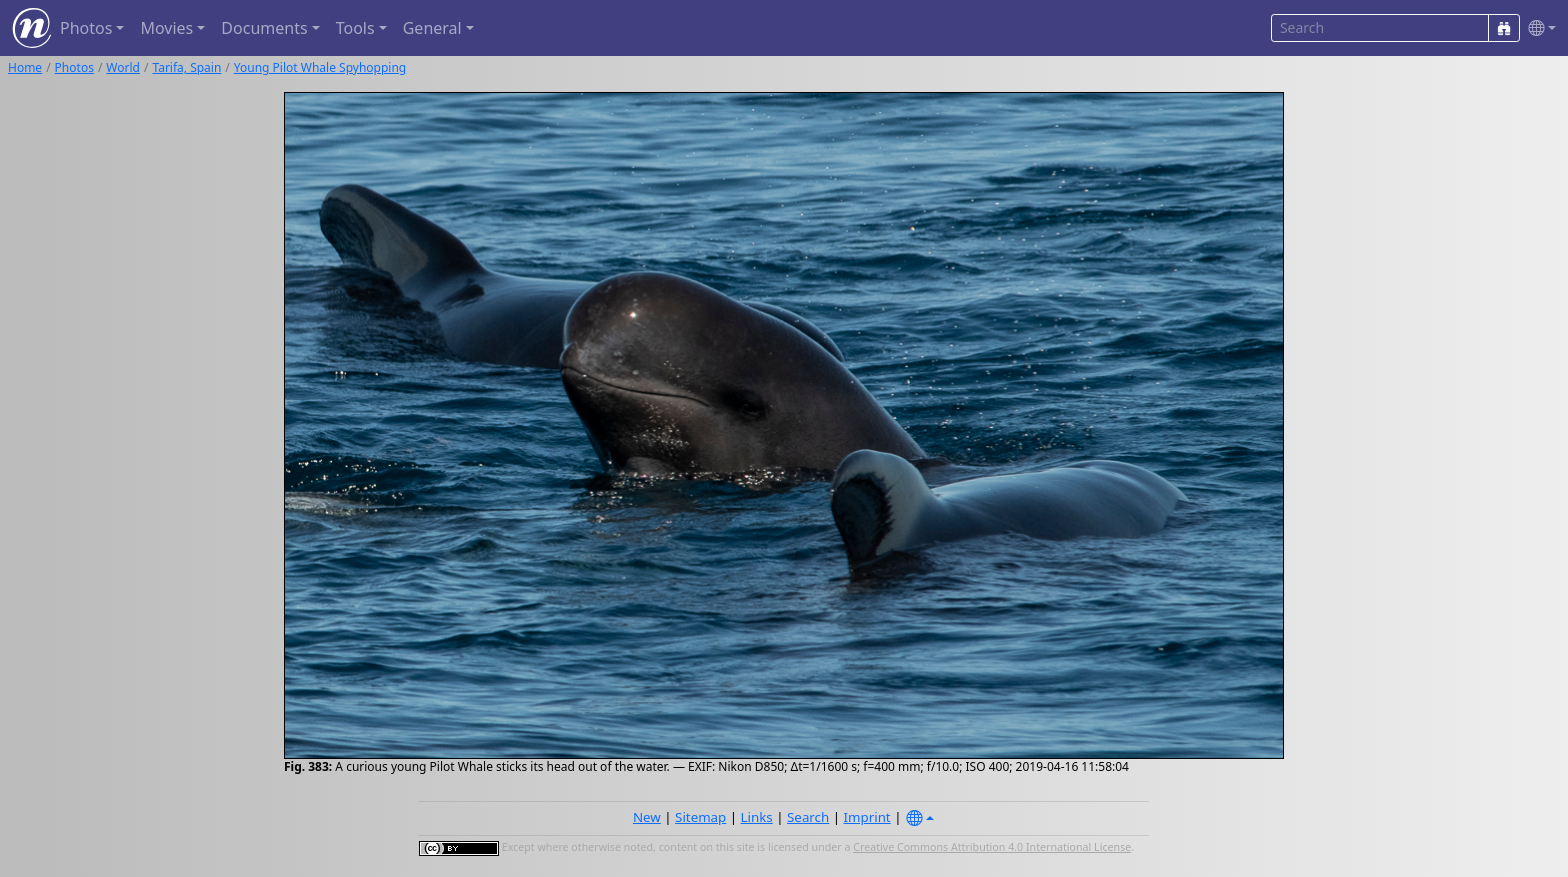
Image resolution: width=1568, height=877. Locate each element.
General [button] (432, 28)
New (647, 817)
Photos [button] (86, 28)
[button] (1538, 28)
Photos (74, 67)
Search (808, 817)
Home (25, 67)
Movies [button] (166, 28)
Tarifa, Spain (186, 67)
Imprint (867, 817)
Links (757, 817)
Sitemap (700, 817)
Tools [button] (355, 28)
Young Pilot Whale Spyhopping (320, 67)
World (123, 67)
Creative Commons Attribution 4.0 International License (992, 847)
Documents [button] (264, 28)
